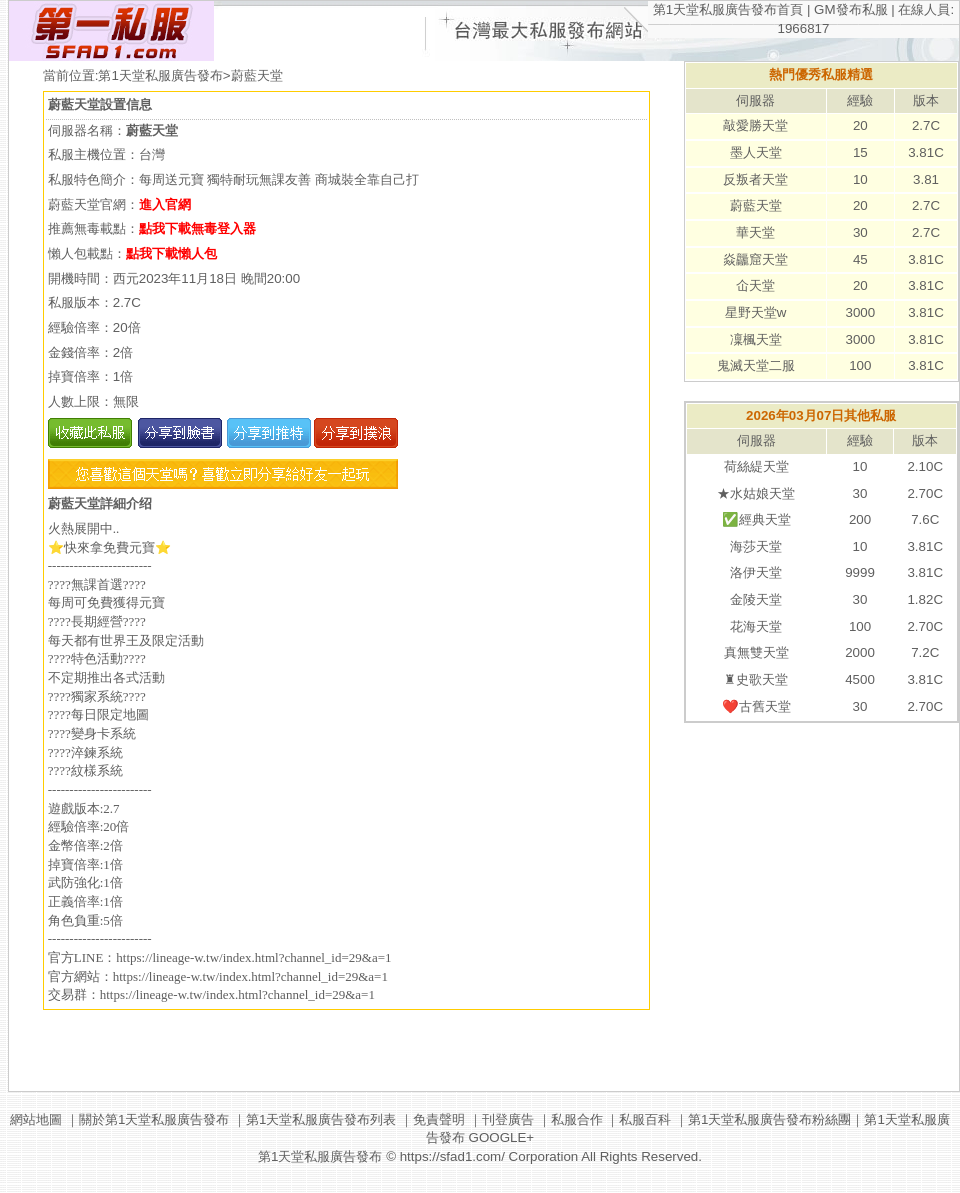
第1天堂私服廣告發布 (160, 75)
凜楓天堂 (756, 339)
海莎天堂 (756, 546)
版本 (926, 100)
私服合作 (577, 1119)
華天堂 (755, 232)
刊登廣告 (508, 1119)
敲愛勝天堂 (755, 125)
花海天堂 (756, 626)
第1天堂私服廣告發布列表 (321, 1119)
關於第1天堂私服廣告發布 (154, 1119)
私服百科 (645, 1119)
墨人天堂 (756, 152)
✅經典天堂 (756, 519)
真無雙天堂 (756, 652)
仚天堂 (755, 285)
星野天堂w (756, 312)
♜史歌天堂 (756, 679)
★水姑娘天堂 (756, 493)
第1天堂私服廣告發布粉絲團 (769, 1119)
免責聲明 (439, 1119)
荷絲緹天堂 (756, 466)
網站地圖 (36, 1119)
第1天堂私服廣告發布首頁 (728, 9)
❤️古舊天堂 (756, 706)
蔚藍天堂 (756, 205)
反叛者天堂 (755, 179)
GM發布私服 (850, 9)
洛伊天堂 (756, 572)
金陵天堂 (756, 599)
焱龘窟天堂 (755, 259)
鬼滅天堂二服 (756, 365)
